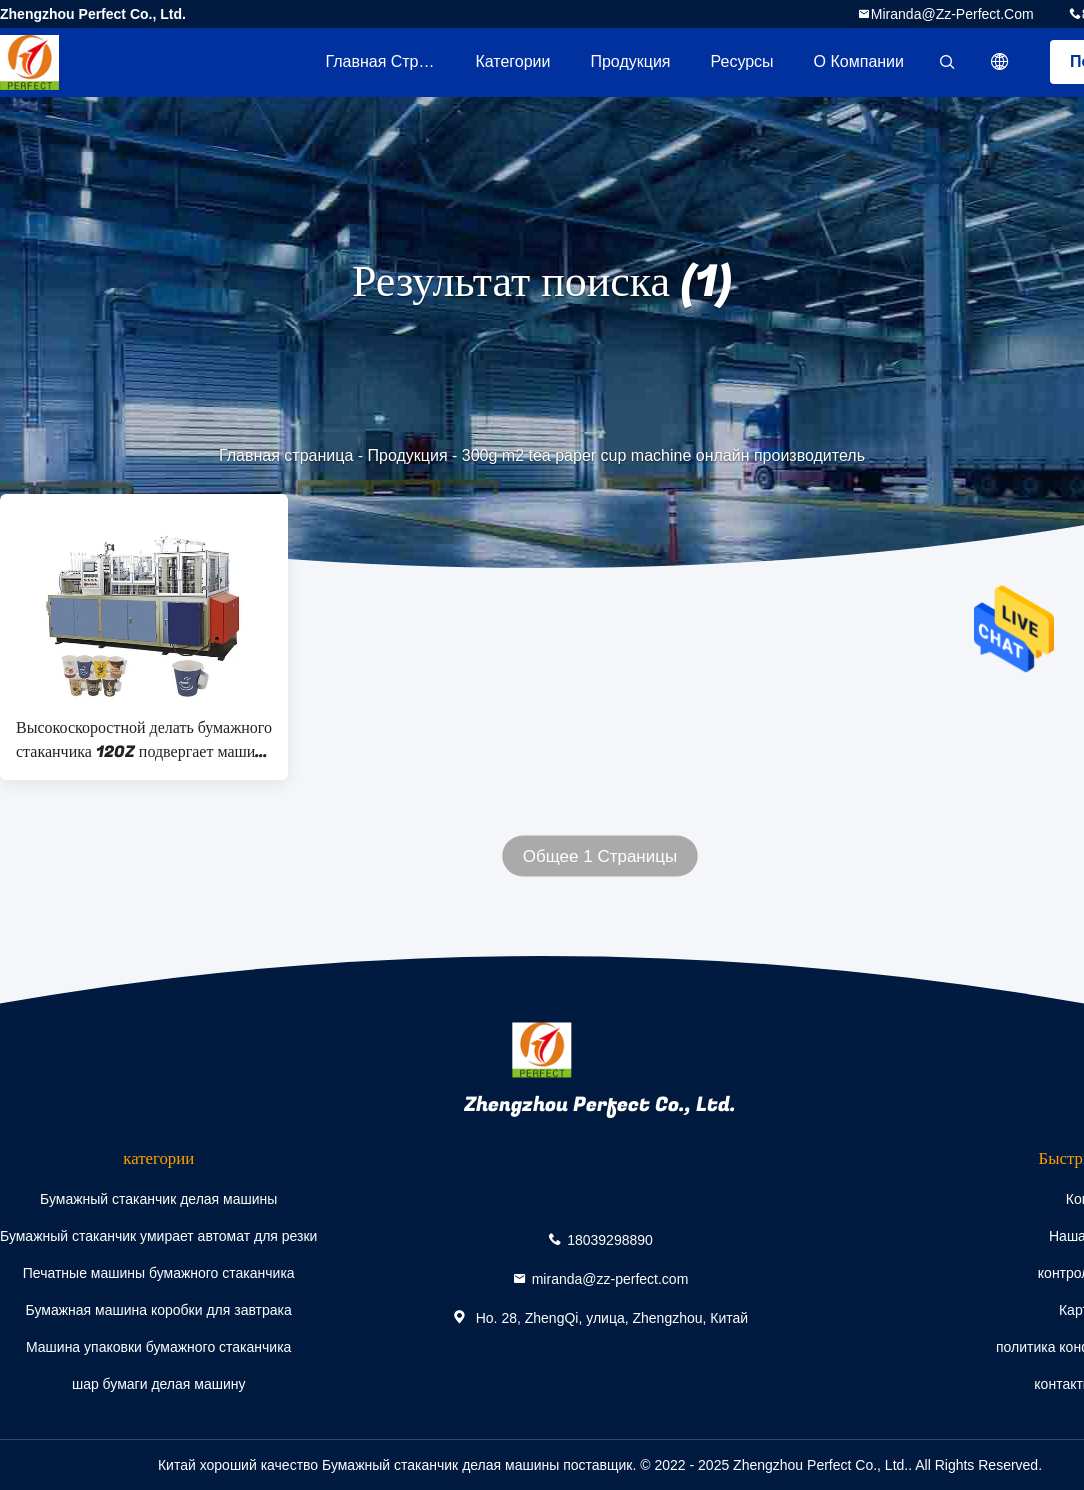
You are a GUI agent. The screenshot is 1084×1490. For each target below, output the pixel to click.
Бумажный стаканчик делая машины (158, 1199)
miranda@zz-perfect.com (952, 14)
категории (512, 61)
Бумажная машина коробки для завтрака (159, 1310)
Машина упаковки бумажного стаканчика (158, 1347)
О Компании (859, 61)
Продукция (630, 61)
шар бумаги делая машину (159, 1384)
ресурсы (742, 61)
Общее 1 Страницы (600, 856)
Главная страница (390, 61)
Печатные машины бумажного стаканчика (159, 1273)
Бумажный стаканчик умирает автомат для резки (158, 1236)
